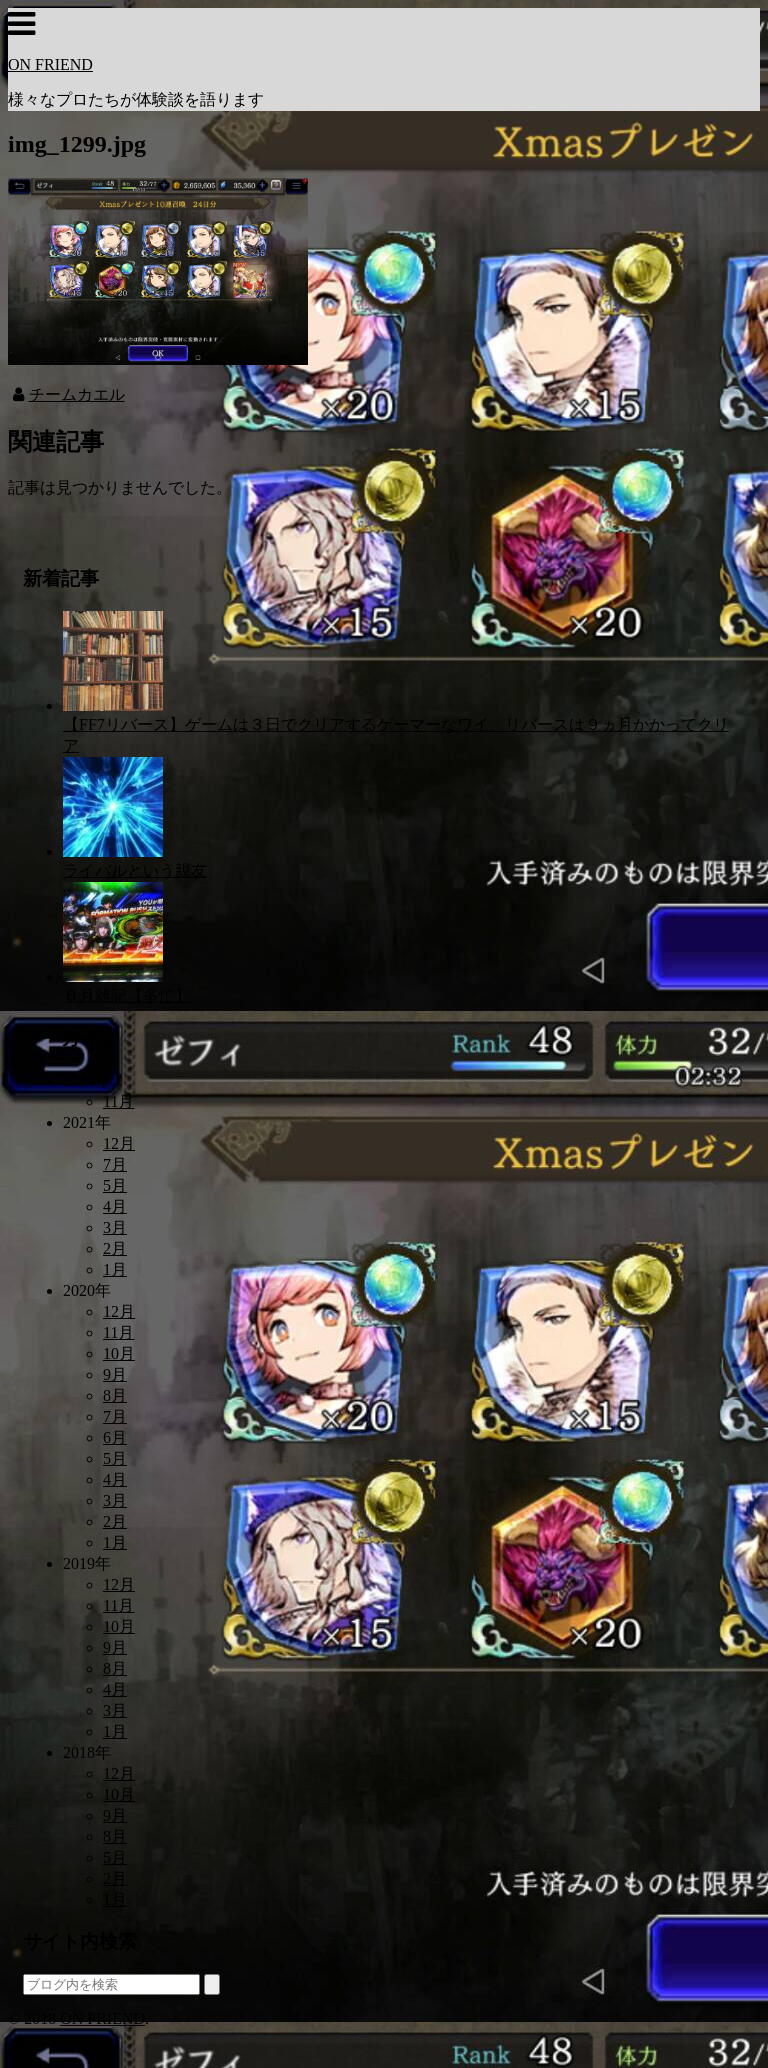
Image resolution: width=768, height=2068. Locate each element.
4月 (115, 1206)
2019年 (87, 1563)
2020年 (87, 1290)
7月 (115, 1164)
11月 (118, 1101)
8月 (115, 1395)
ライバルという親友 (135, 870)
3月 (115, 1227)
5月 (115, 1185)
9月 (115, 1374)
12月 (119, 1143)
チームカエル (77, 394)
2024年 (87, 1080)
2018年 (87, 1752)
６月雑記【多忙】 (127, 995)
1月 (115, 1269)
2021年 (87, 1122)
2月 (115, 1248)
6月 (115, 1437)
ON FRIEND (50, 64)
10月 (119, 1353)
